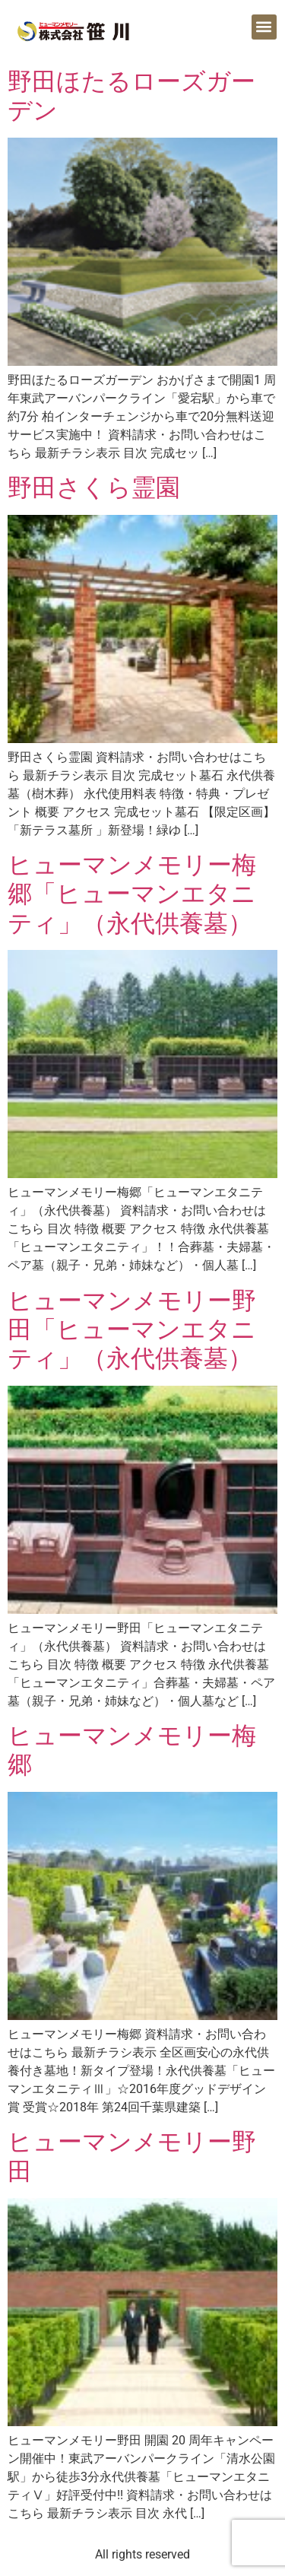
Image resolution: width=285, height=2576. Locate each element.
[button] (264, 27)
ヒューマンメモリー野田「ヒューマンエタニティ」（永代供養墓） (132, 1330)
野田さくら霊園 (94, 487)
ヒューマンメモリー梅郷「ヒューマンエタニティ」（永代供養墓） (132, 894)
